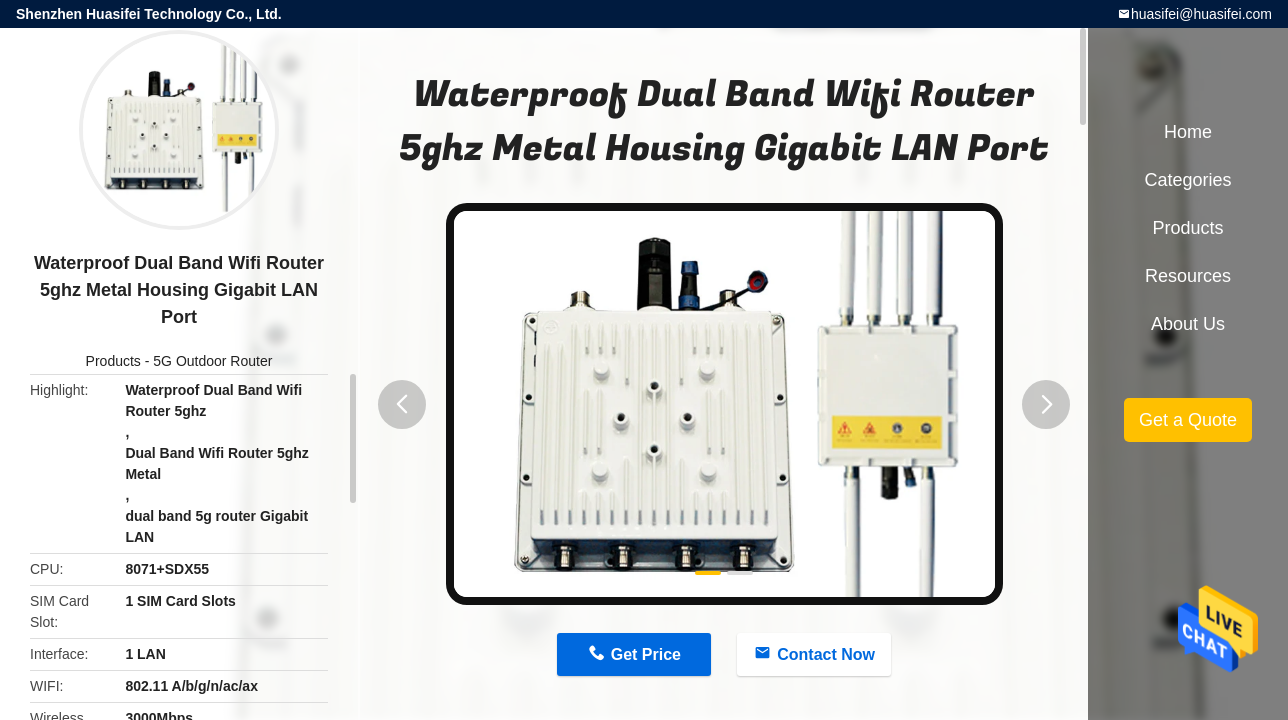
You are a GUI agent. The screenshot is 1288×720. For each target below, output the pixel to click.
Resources (1188, 276)
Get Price (646, 654)
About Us (1188, 324)
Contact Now (826, 654)
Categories (1187, 180)
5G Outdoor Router (212, 361)
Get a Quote (1188, 420)
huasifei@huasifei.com (1201, 14)
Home (1188, 132)
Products (113, 361)
